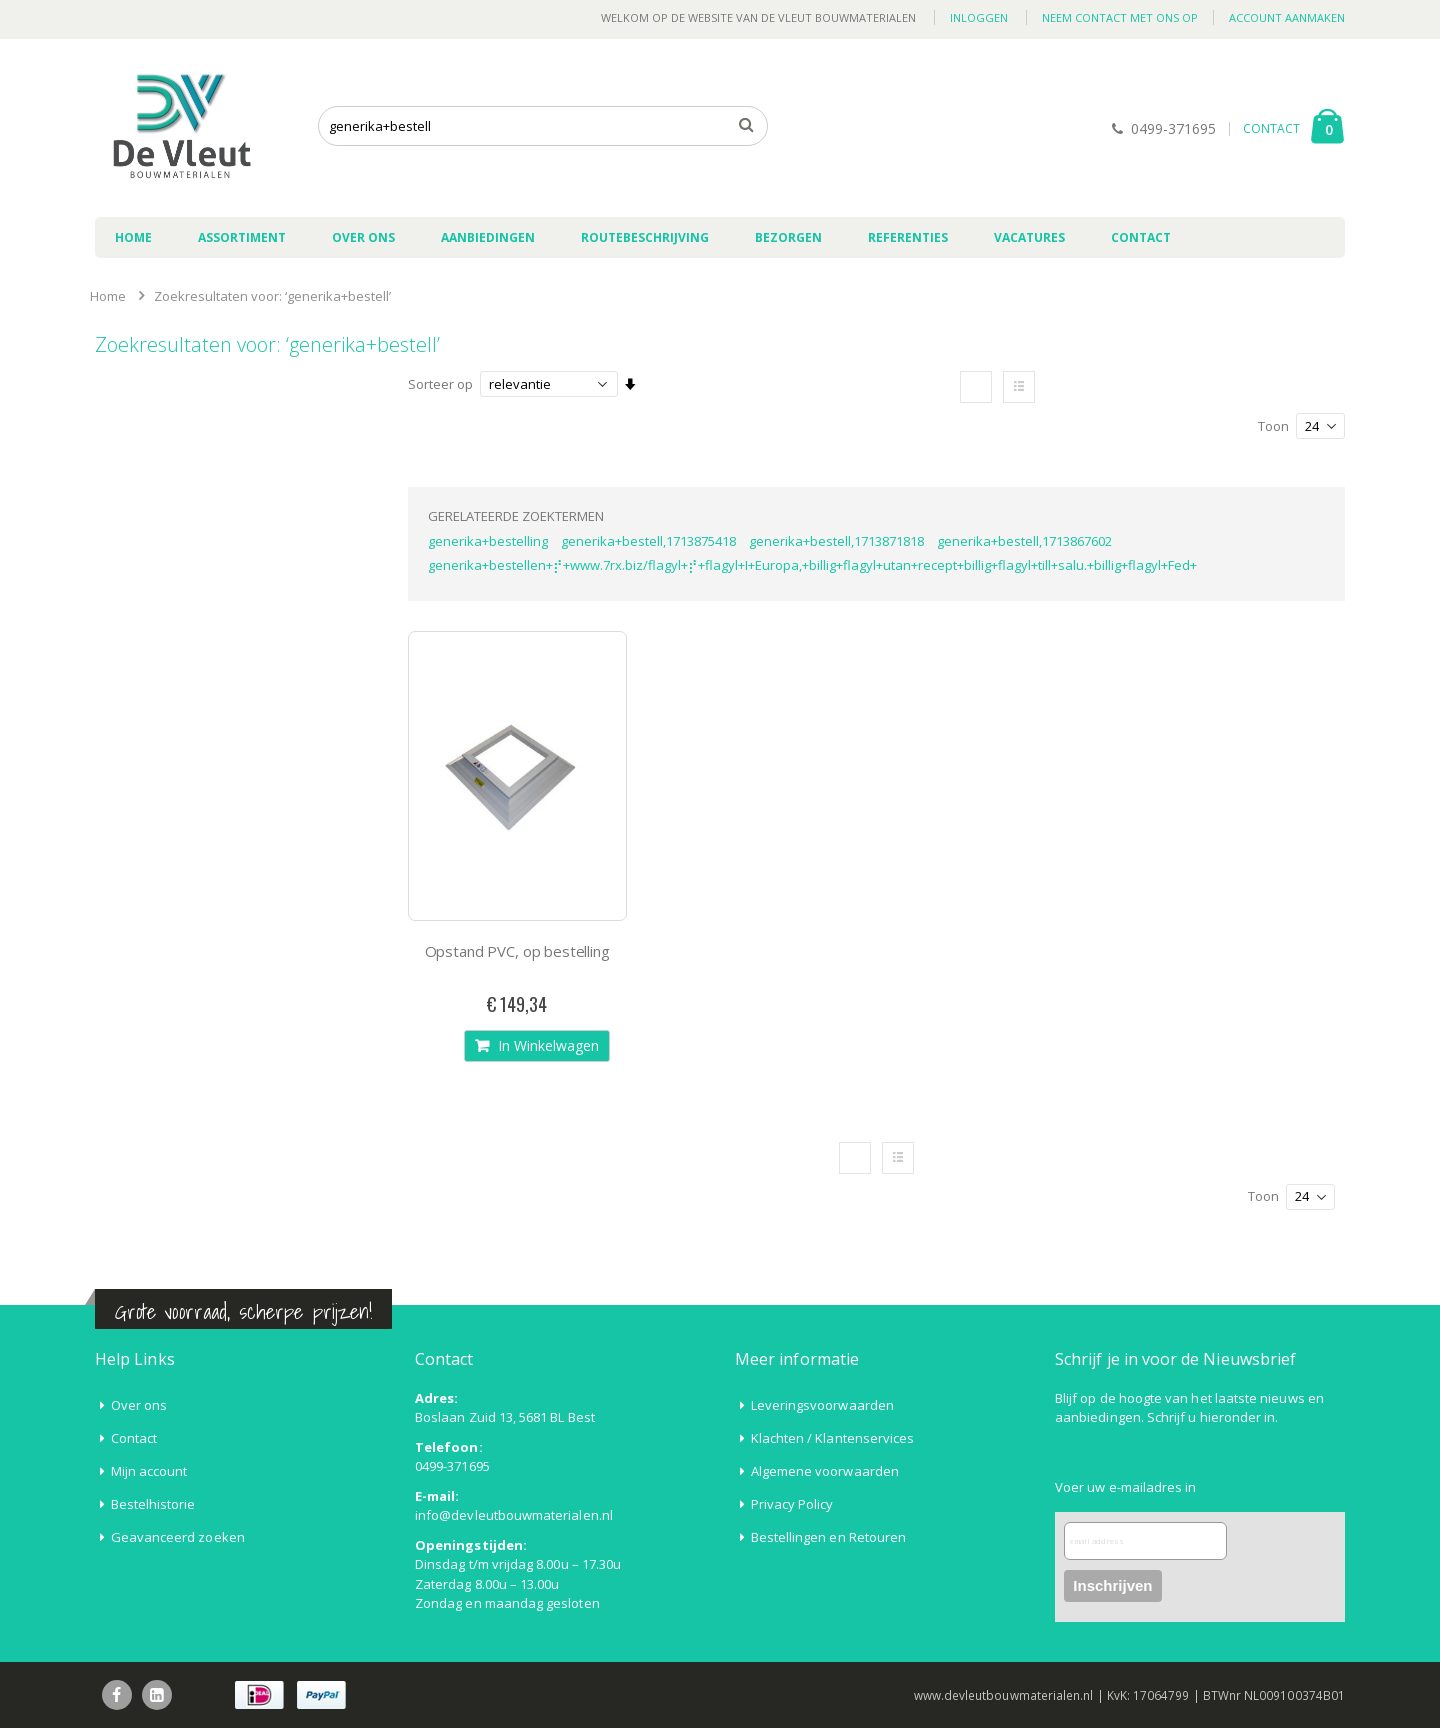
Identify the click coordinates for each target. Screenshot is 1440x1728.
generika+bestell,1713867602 (1024, 541)
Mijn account (149, 1471)
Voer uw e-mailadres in (1125, 1487)
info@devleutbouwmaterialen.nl (514, 1515)
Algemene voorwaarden (825, 1471)
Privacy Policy (792, 1504)
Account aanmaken (1287, 17)
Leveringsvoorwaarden (822, 1405)
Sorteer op (440, 384)
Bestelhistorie (153, 1504)
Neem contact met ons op (1120, 17)
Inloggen (979, 17)
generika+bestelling (488, 541)
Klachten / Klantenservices (833, 1438)
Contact (134, 1438)
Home (108, 296)
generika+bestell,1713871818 (836, 541)
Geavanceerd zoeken (178, 1537)
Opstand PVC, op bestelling (517, 951)
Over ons (139, 1405)
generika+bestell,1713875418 (648, 541)
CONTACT (1271, 128)
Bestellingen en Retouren (829, 1537)
